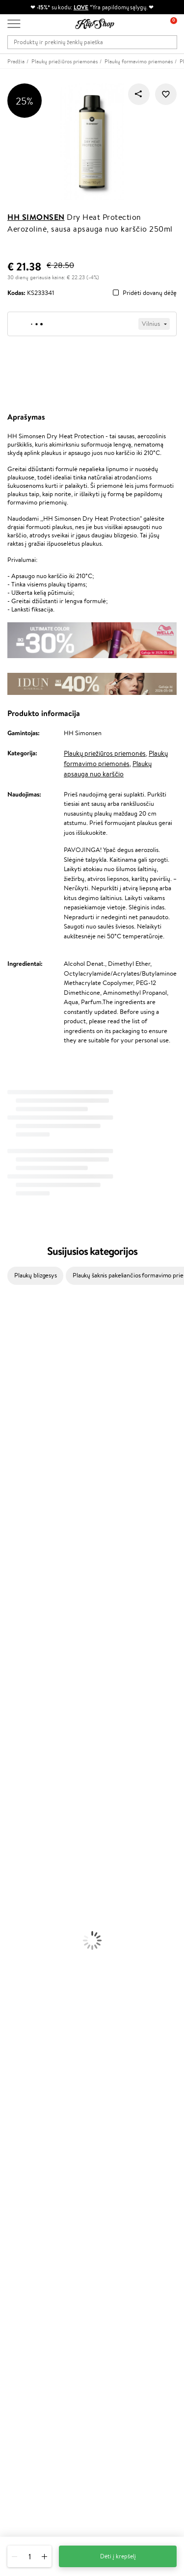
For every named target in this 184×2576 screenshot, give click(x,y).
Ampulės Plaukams (25, 1740)
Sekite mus (22, 2496)
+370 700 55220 (30, 2443)
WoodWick (15, 1434)
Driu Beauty (16, 1510)
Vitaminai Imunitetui (28, 1998)
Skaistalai (12, 1921)
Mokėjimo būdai (29, 2174)
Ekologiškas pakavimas (37, 2036)
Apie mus (20, 2155)
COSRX (10, 1453)
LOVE (81, 7)
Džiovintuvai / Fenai (26, 1759)
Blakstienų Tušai (21, 1912)
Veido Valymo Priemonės (34, 1816)
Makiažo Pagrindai (24, 1864)
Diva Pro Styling (22, 1539)
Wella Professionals (26, 1519)
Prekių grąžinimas (31, 2027)
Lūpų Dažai (14, 1931)
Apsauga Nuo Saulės (27, 1845)
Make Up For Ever (24, 1673)
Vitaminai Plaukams (26, 1941)
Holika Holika (18, 1615)
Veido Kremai (18, 1787)
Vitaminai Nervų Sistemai (34, 1989)
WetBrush (13, 1376)
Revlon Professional (26, 1558)
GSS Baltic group (32, 2286)
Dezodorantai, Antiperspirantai (42, 1836)
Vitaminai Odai (20, 1969)
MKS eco (12, 1577)
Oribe (8, 1568)
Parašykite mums (30, 2461)
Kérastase (13, 1357)
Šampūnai (13, 1711)
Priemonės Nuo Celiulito (33, 1826)
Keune (9, 1472)
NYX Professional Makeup (35, 1462)
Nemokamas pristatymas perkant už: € (62, 2017)
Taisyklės (19, 2080)
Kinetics (11, 1587)
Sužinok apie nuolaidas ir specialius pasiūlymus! (70, 2370)
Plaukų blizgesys (35, 1275)
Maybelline (15, 1405)
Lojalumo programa (33, 2259)
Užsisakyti (31, 2410)
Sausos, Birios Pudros (28, 1893)
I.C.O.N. (11, 1395)
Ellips (7, 1500)
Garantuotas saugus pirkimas (46, 2046)
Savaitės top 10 (27, 2249)
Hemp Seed (16, 1644)
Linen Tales (14, 1443)
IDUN (8, 1653)
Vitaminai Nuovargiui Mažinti (39, 1960)
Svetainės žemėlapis (34, 2128)
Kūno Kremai (17, 1797)
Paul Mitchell (18, 1663)
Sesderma (13, 1366)
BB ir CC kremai (22, 1902)
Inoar (7, 1347)
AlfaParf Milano (21, 1634)
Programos (24, 2230)
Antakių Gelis (18, 1874)
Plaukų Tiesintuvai (24, 1749)
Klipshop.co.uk (27, 2305)
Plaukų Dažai (17, 1778)
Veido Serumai (20, 1807)
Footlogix (13, 1596)
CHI (5, 1606)
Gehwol (10, 1481)
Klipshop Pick (25, 2268)
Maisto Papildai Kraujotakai (36, 2008)
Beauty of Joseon (24, 1414)
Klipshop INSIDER (31, 2109)
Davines (11, 1319)
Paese (8, 1491)
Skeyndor (13, 1529)
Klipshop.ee (23, 2314)
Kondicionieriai (20, 1721)
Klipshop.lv (21, 2295)
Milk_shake (14, 1328)
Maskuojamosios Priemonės (37, 1883)
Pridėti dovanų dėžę (150, 293)
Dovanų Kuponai (29, 2193)
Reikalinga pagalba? (33, 2434)
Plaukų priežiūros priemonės (105, 753)
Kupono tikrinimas (31, 2203)
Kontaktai (20, 2165)
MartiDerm (15, 1424)
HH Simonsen (36, 217)
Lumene (11, 1682)
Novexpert (14, 1692)
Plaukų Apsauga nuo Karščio (38, 1768)
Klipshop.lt (23, 2071)
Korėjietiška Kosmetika (31, 1855)
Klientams (23, 2146)
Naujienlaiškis (25, 2361)
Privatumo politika (32, 2090)
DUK (14, 2119)
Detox (8, 1979)
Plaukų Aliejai (18, 1730)
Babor (8, 1338)
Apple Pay (21, 2100)
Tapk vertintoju (27, 2239)
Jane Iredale (16, 1385)
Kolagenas (13, 1950)
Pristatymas (23, 2184)
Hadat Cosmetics (23, 1548)
